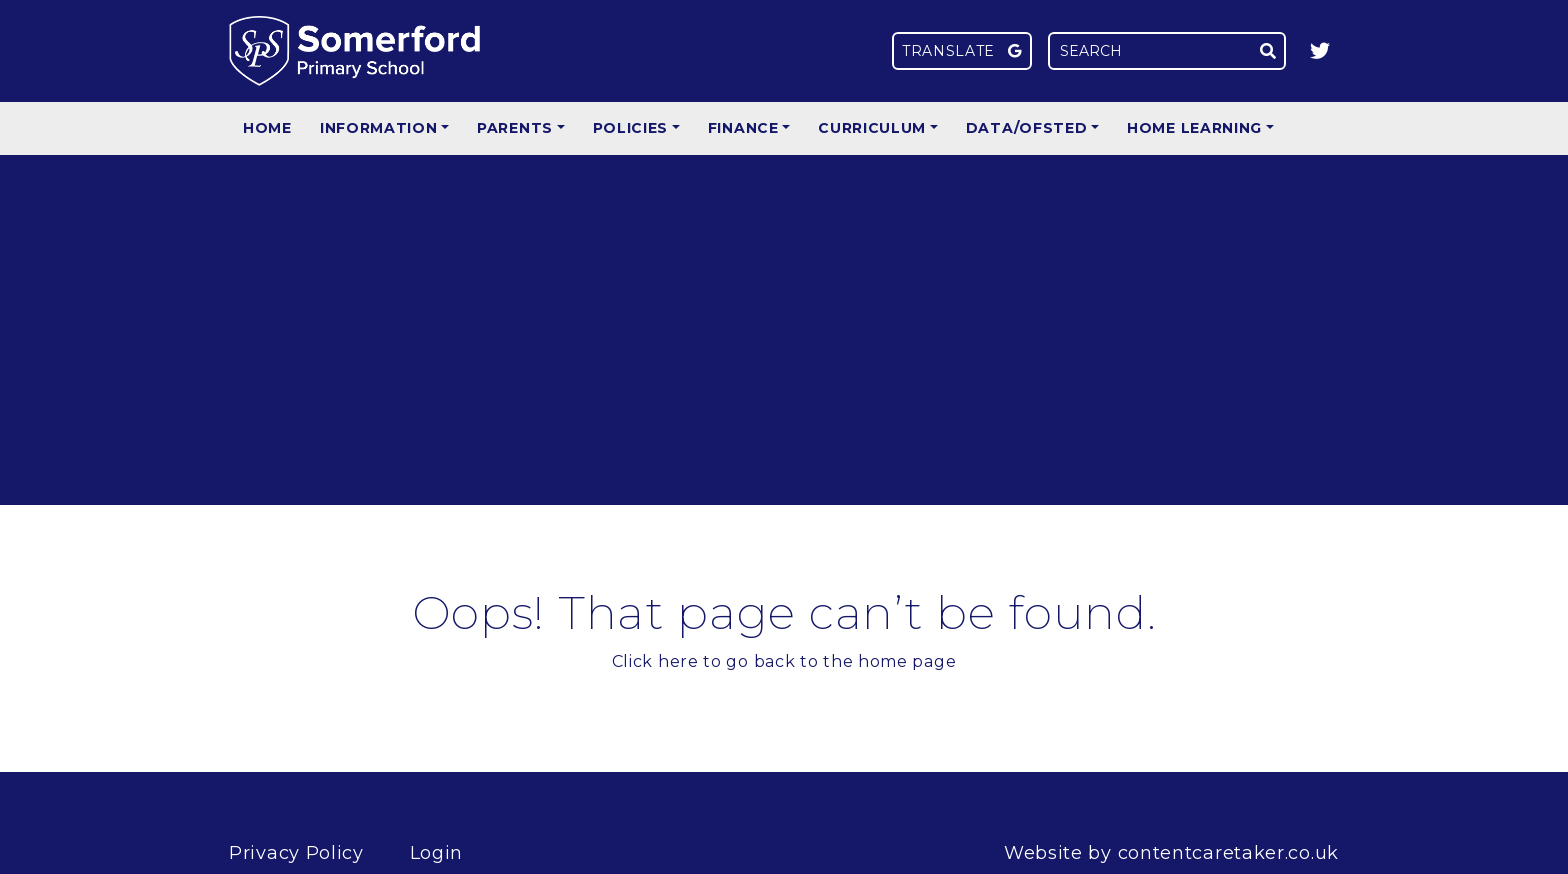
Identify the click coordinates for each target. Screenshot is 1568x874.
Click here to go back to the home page (784, 661)
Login (437, 853)
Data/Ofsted (1027, 128)
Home (267, 128)
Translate (962, 51)
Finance (743, 128)
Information (379, 128)
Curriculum (872, 128)
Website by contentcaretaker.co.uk (1171, 853)
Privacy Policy (296, 853)
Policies (631, 128)
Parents (515, 128)
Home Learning (1194, 128)
